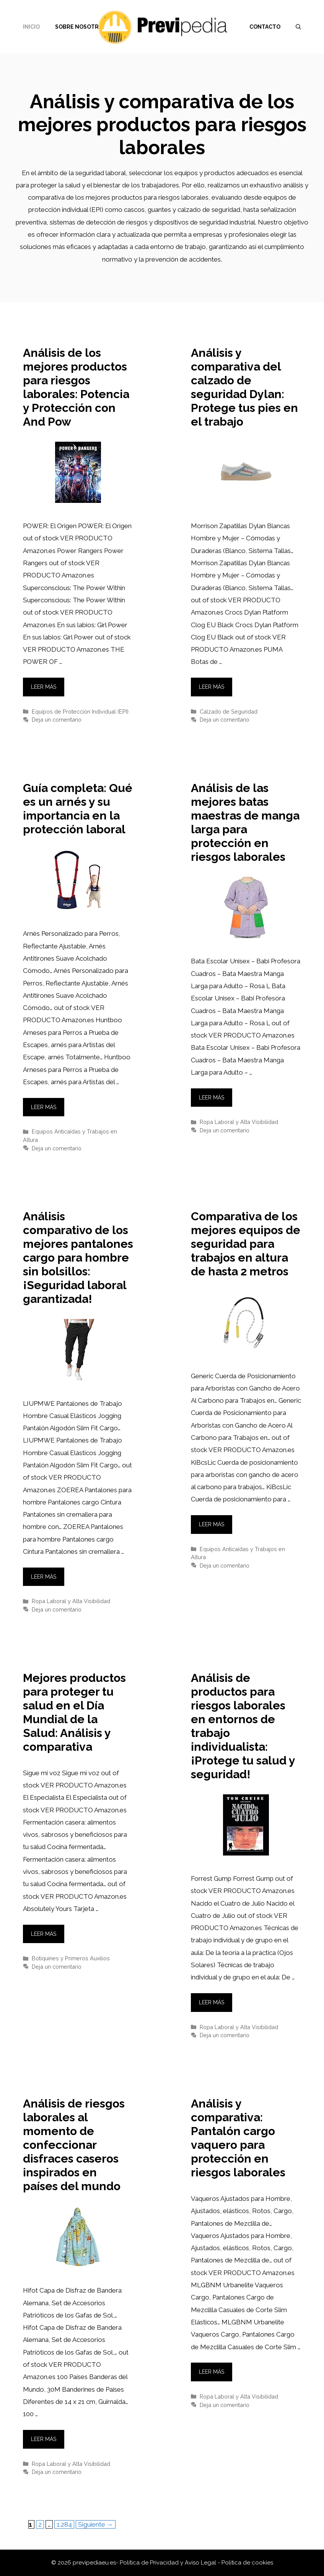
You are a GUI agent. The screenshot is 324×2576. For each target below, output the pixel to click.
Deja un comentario (56, 719)
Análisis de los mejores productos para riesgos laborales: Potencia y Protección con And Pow (76, 387)
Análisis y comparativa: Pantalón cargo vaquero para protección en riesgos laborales (238, 2138)
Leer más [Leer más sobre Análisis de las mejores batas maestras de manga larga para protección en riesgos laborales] (211, 1097)
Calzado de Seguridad (228, 711)
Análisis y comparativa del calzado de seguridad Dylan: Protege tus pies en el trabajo (244, 387)
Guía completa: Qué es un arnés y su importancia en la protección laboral (77, 808)
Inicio (31, 27)
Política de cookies (247, 2562)
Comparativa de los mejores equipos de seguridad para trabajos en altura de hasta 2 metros (245, 1244)
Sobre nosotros (80, 27)
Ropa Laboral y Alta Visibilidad (239, 1122)
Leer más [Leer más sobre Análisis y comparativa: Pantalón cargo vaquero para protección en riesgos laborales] (211, 2372)
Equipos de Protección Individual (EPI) (80, 711)
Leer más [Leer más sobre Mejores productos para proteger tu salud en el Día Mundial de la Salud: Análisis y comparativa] (43, 1934)
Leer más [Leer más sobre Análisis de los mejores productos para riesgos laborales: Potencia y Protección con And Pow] (43, 687)
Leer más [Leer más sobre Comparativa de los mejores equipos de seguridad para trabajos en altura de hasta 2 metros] (211, 1524)
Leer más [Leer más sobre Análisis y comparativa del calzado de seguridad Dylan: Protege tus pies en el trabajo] (211, 687)
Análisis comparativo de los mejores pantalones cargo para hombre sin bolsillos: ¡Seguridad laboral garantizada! (78, 1258)
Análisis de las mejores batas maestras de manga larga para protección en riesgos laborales (245, 822)
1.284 (65, 2524)
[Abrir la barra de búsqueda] (298, 26)
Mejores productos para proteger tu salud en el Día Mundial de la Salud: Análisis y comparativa (74, 1712)
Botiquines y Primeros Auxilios (71, 1958)
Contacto (264, 27)
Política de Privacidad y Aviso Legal (169, 2562)
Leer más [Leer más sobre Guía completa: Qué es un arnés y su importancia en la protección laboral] (43, 1107)
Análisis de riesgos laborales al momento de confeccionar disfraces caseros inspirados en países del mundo (74, 2145)
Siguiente (95, 2524)
